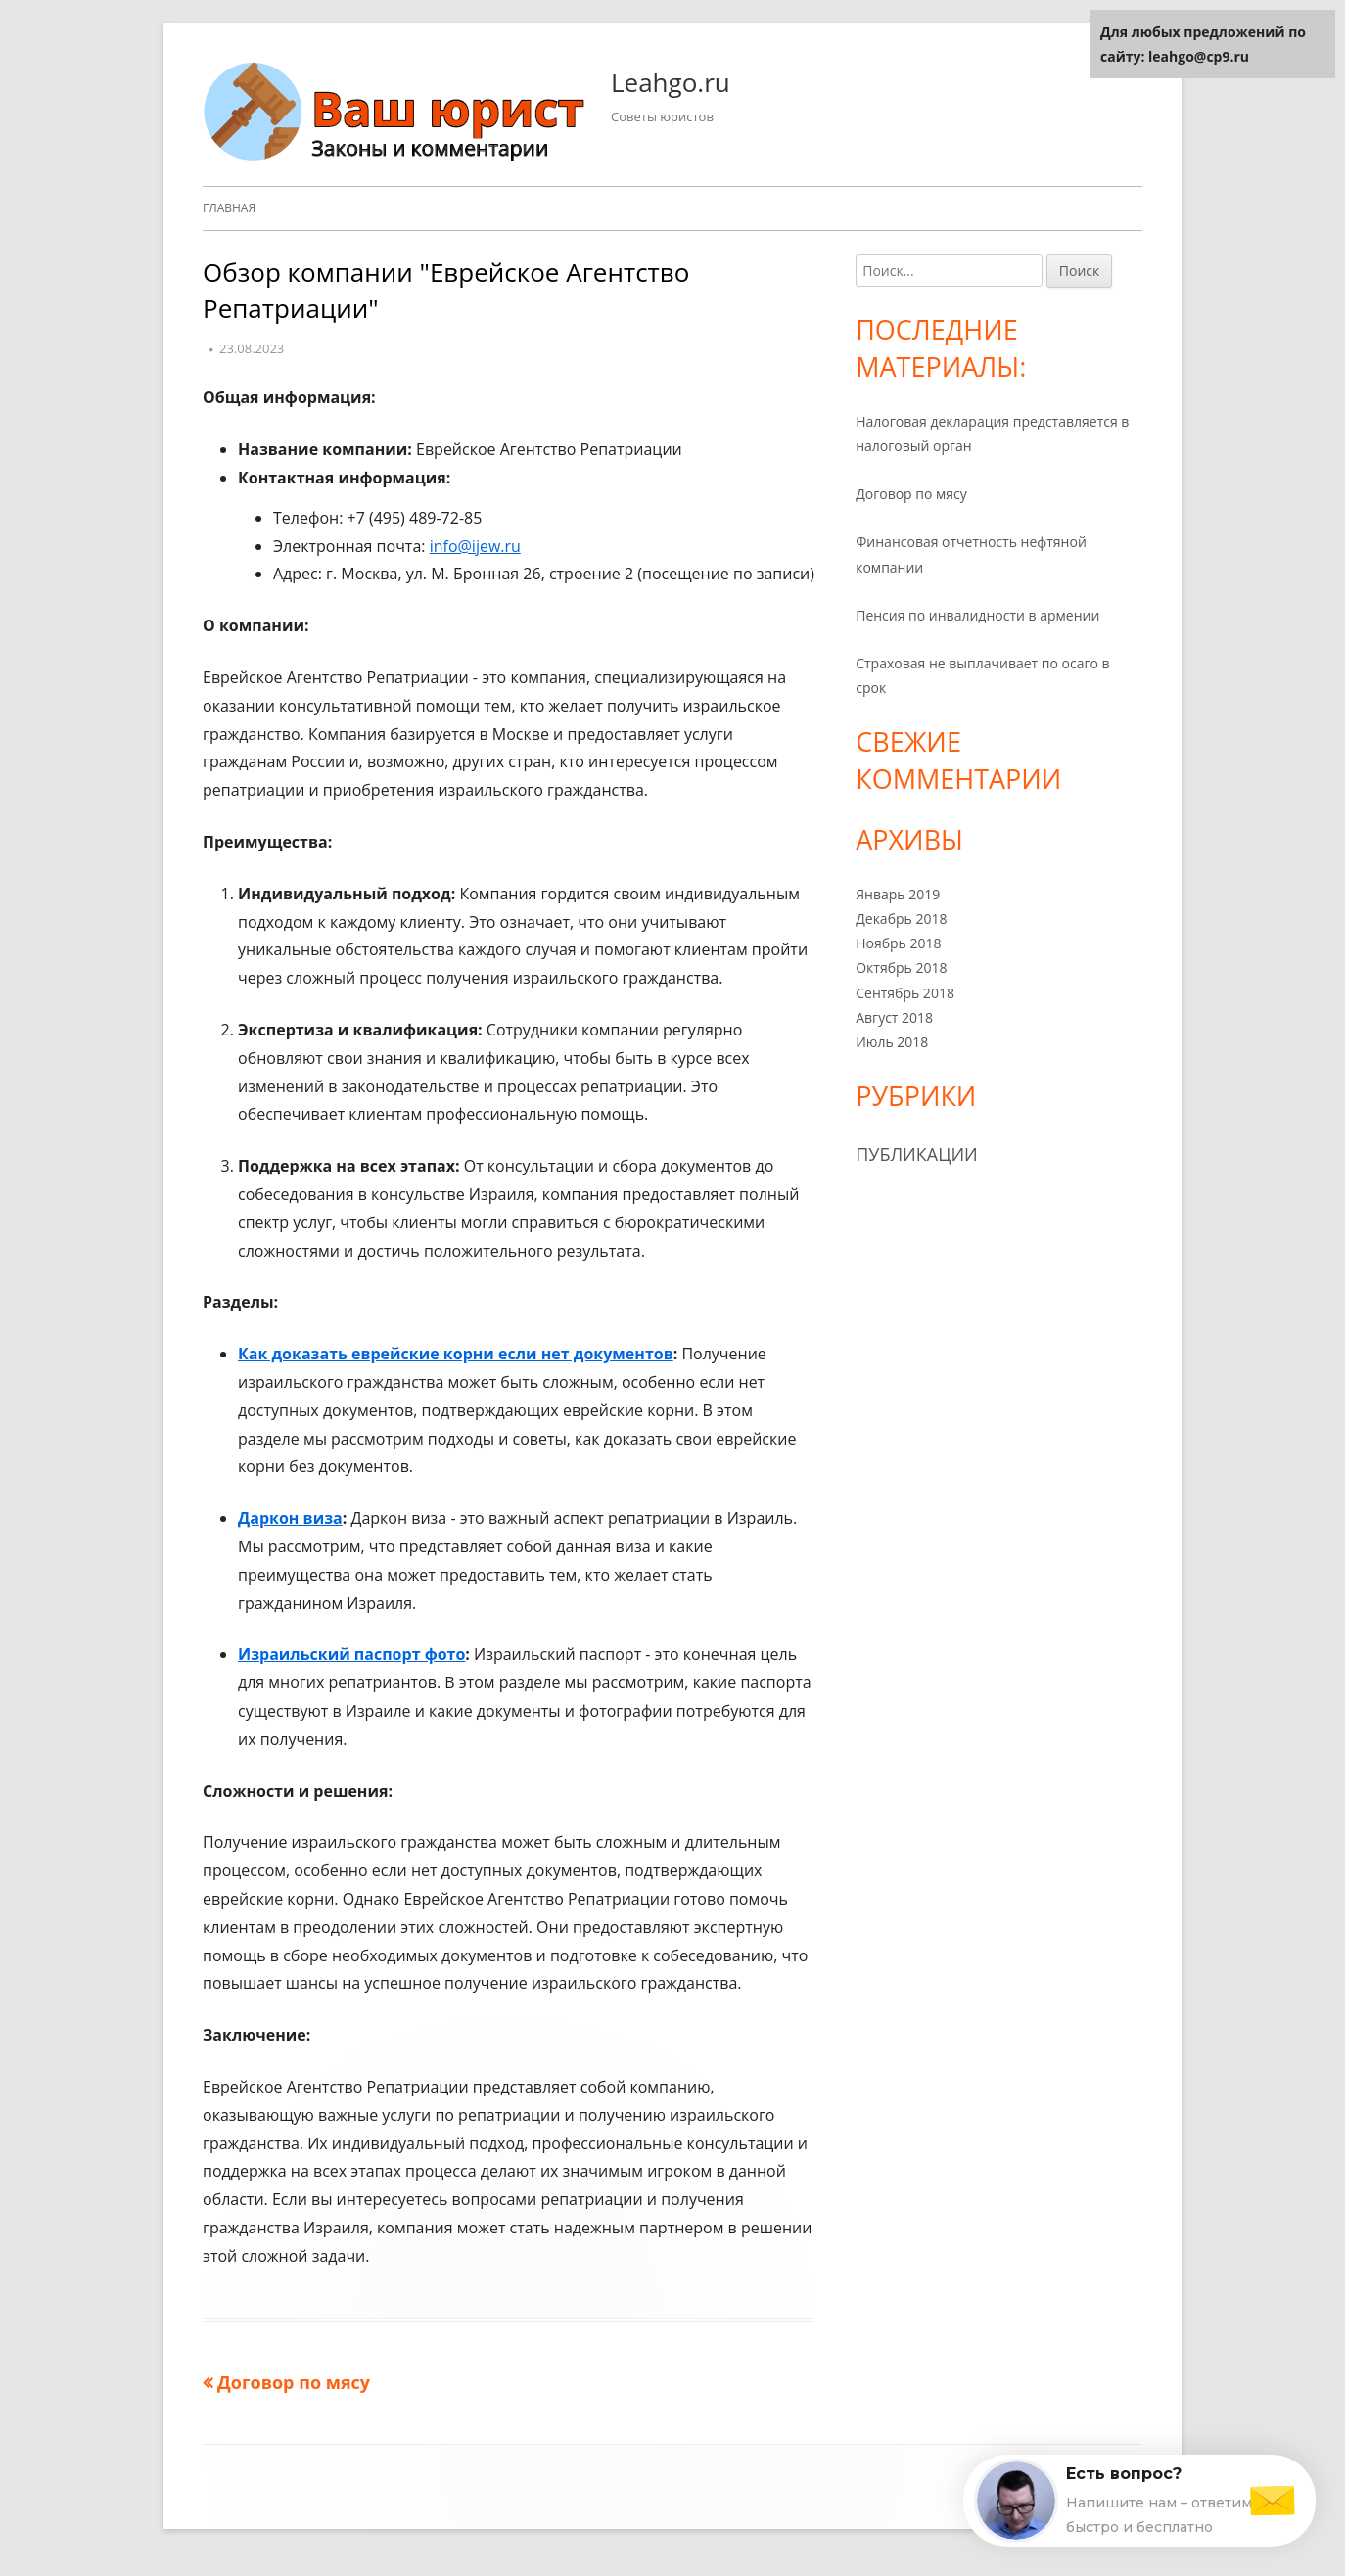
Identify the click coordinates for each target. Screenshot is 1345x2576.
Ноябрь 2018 (898, 943)
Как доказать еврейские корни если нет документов (455, 1353)
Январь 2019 (898, 894)
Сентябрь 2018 (905, 993)
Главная (229, 208)
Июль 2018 (892, 1042)
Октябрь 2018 (901, 967)
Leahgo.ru (670, 82)
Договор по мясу (911, 493)
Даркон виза (290, 1518)
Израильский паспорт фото (351, 1654)
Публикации (917, 1154)
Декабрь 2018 (901, 918)
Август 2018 (894, 1017)
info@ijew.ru (475, 546)
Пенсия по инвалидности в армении (977, 615)
